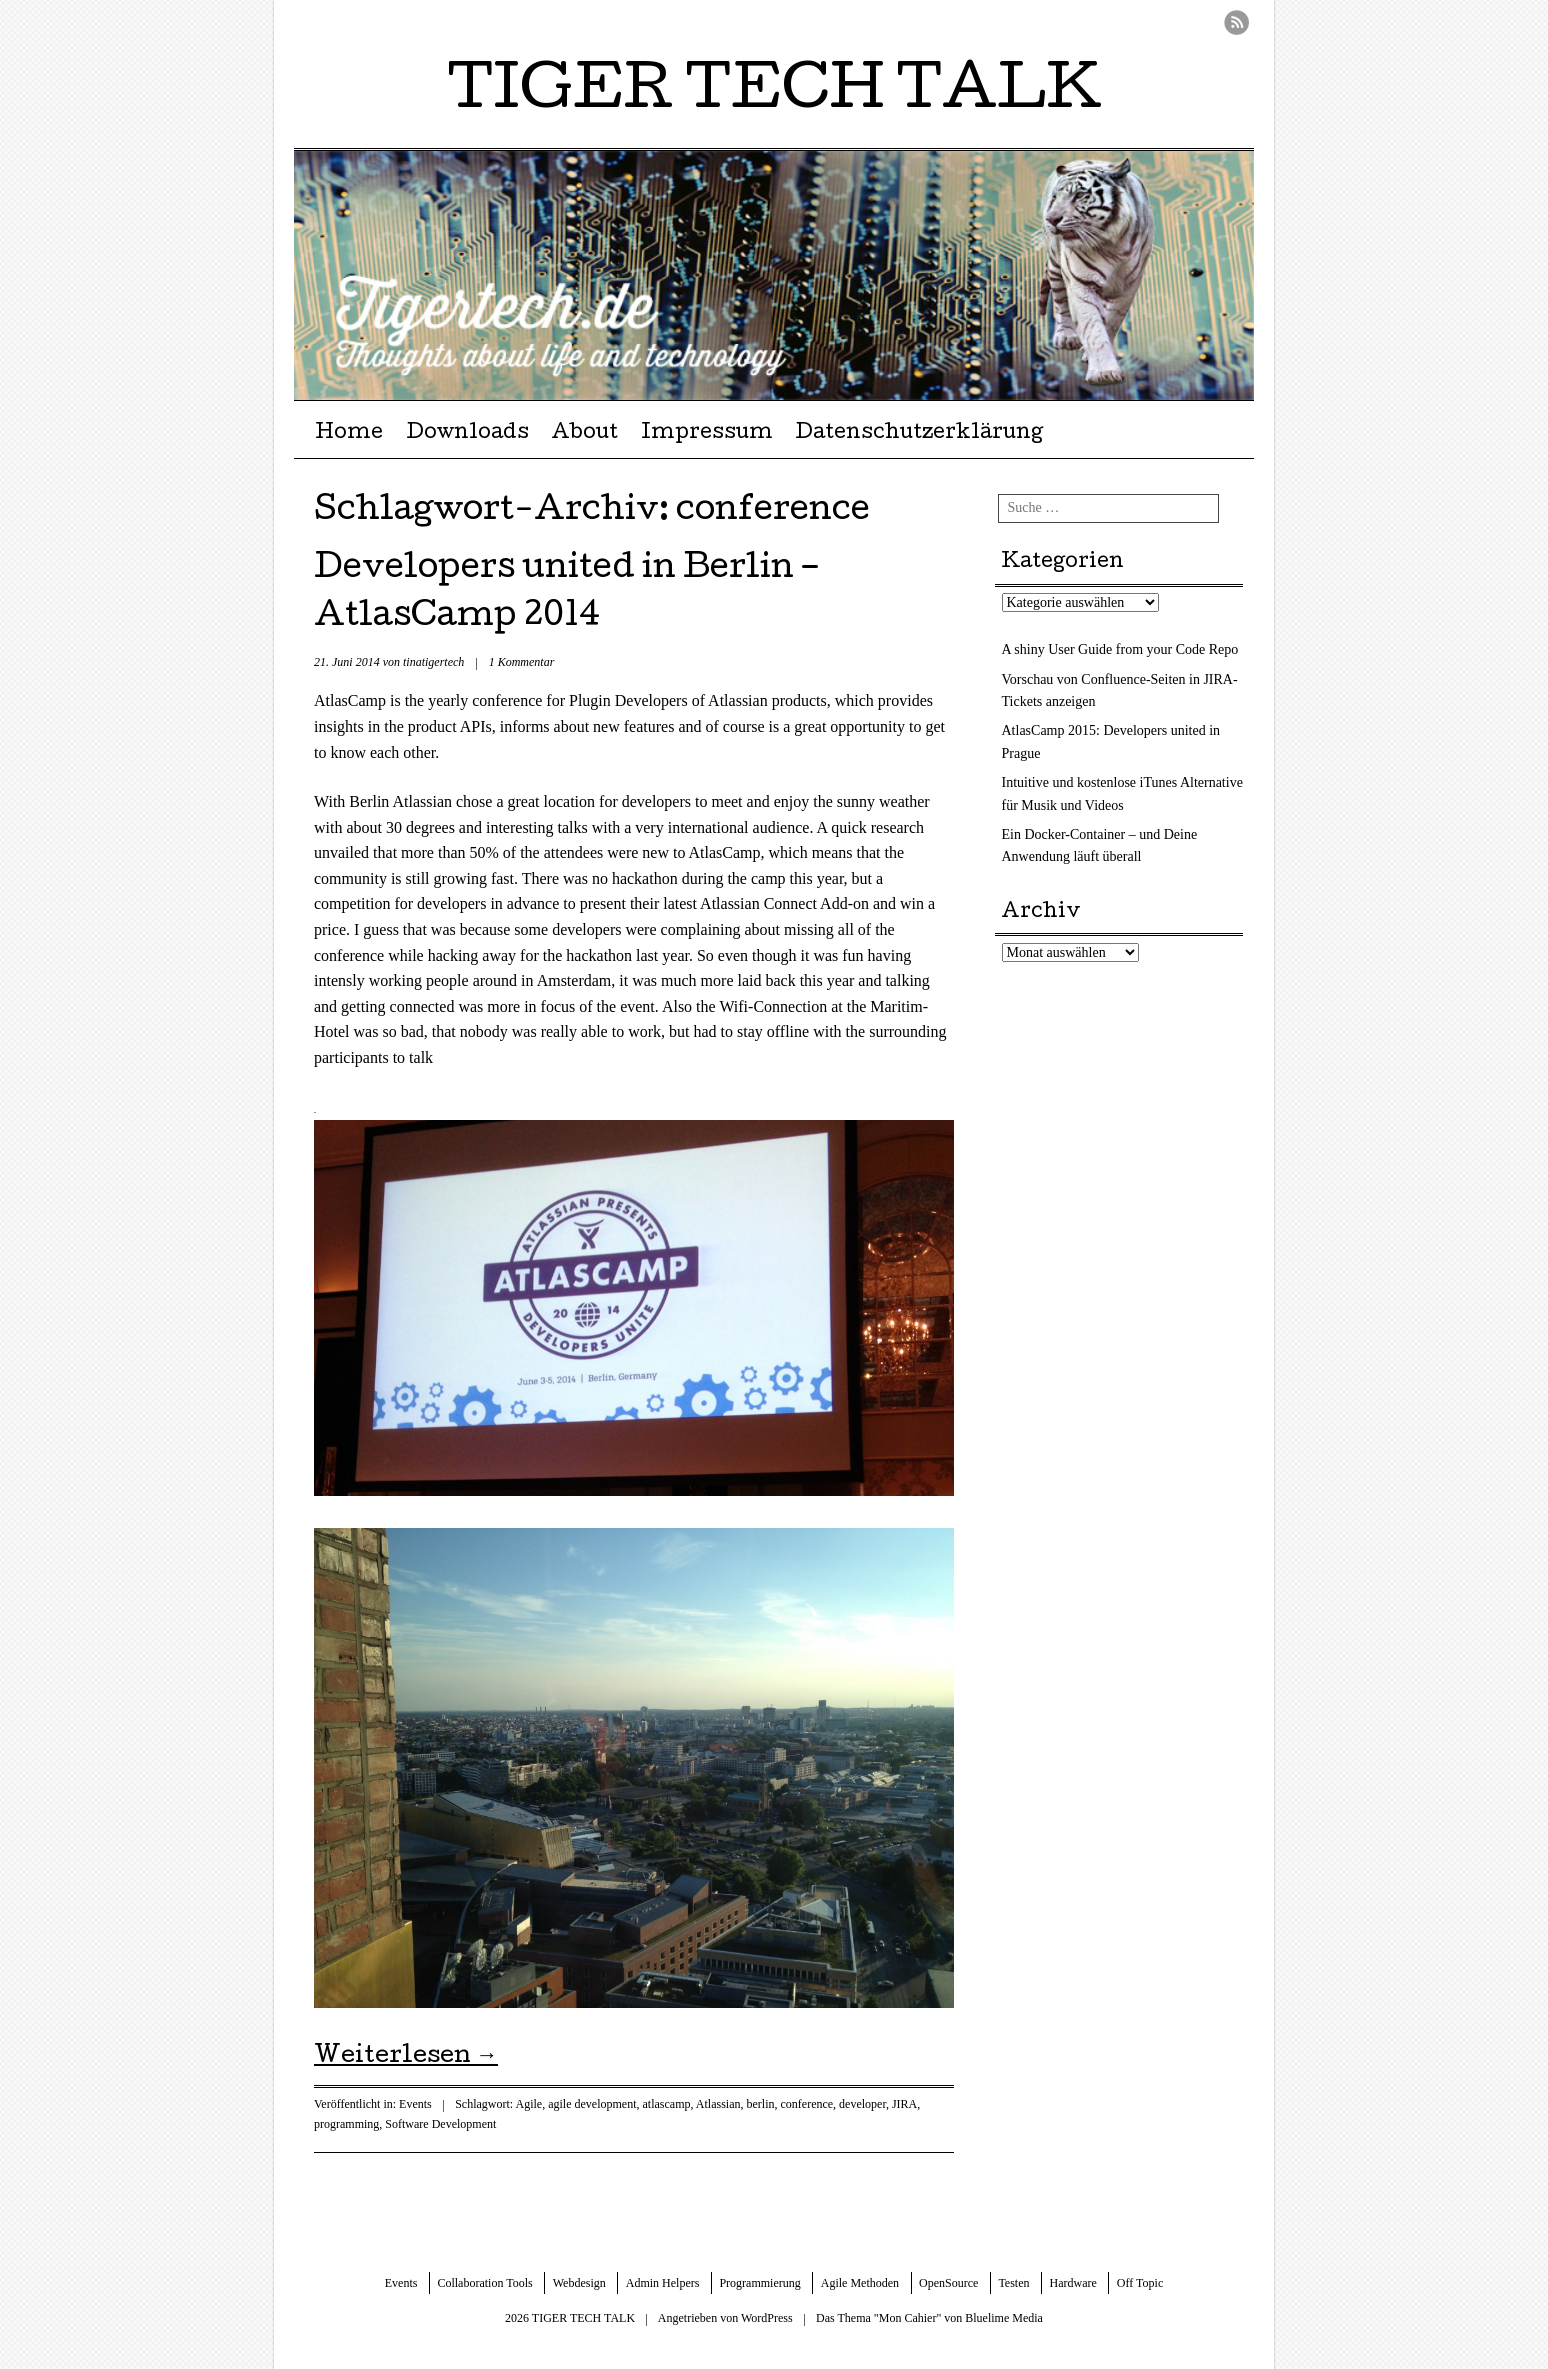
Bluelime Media (1004, 2318)
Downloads (467, 434)
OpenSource (948, 2283)
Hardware (1073, 2283)
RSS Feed (1236, 22)
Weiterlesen (406, 2057)
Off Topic (1140, 2283)
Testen (1013, 2283)
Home (349, 434)
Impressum (707, 434)
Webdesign (579, 2283)
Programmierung (759, 2283)
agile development (592, 2104)
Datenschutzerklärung (919, 434)
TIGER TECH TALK (774, 94)
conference (806, 2104)
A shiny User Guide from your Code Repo (1120, 649)
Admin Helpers (663, 2283)
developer (862, 2104)
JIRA (904, 2104)
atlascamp (666, 2104)
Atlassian (718, 2104)
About (584, 434)
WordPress (767, 2318)
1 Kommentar (522, 662)
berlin (760, 2104)
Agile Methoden (860, 2283)
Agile (529, 2104)
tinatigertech (433, 662)
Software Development (440, 2124)
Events (415, 2104)
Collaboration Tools (484, 2283)
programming (346, 2124)
